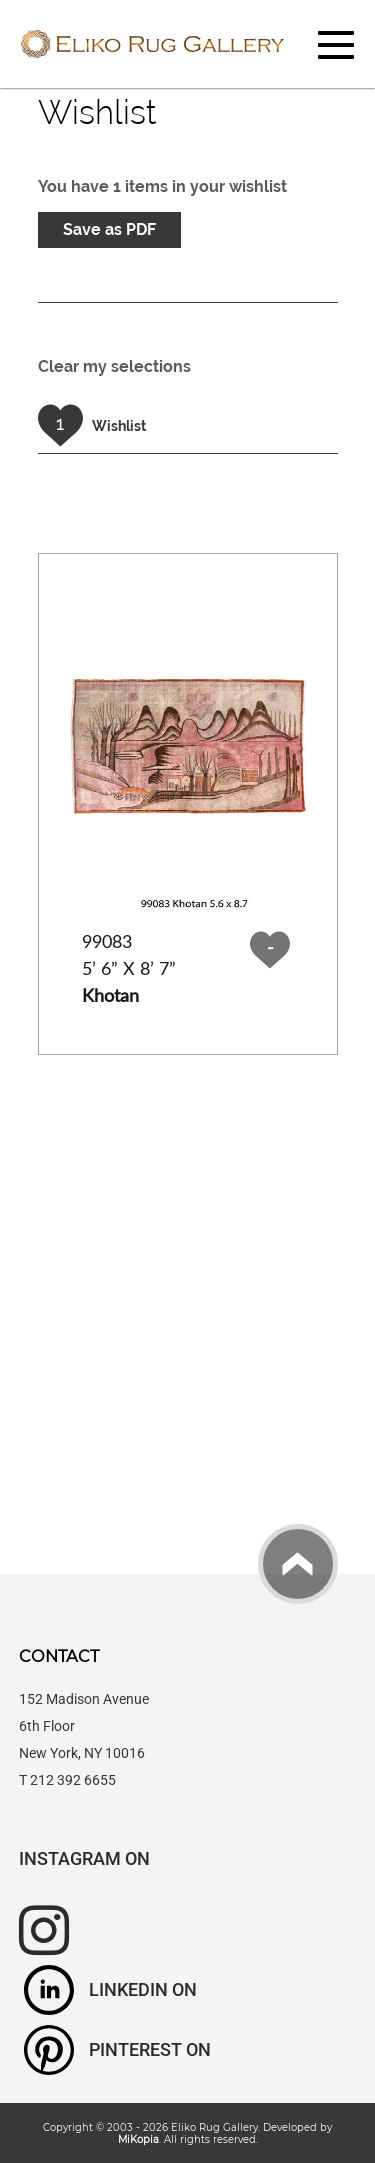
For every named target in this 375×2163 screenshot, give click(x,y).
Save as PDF (109, 229)
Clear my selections (114, 366)
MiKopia (138, 2139)
